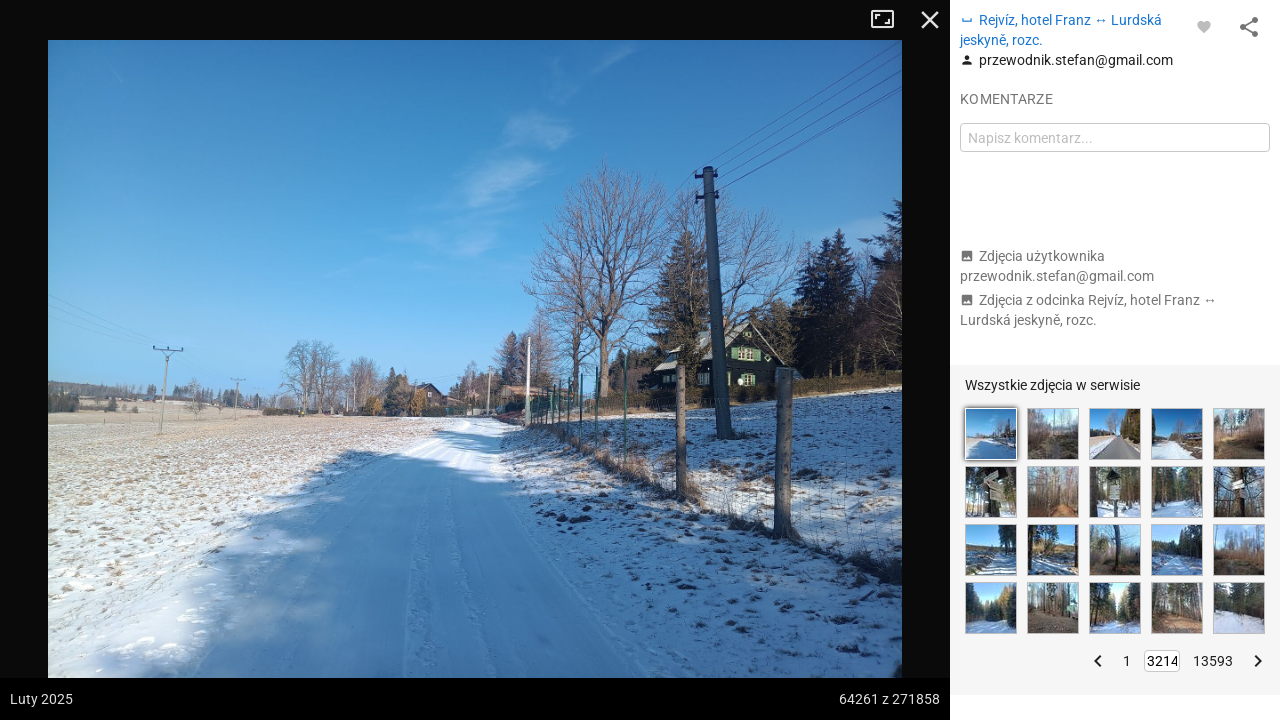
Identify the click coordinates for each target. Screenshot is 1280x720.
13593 (1213, 661)
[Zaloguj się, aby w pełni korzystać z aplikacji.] (1204, 26)
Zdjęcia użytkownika (1057, 266)
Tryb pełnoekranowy (890, 20)
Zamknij (930, 20)
